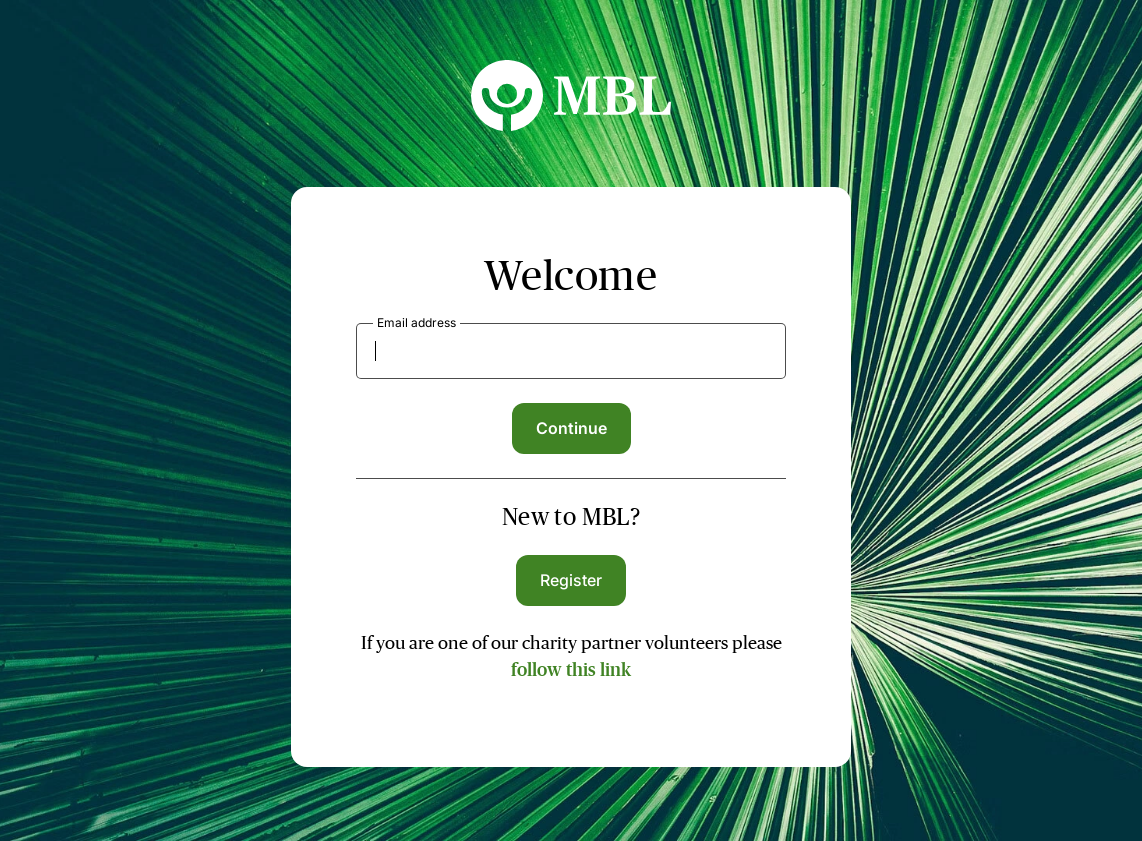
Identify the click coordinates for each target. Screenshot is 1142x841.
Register (571, 580)
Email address (416, 322)
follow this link (571, 670)
